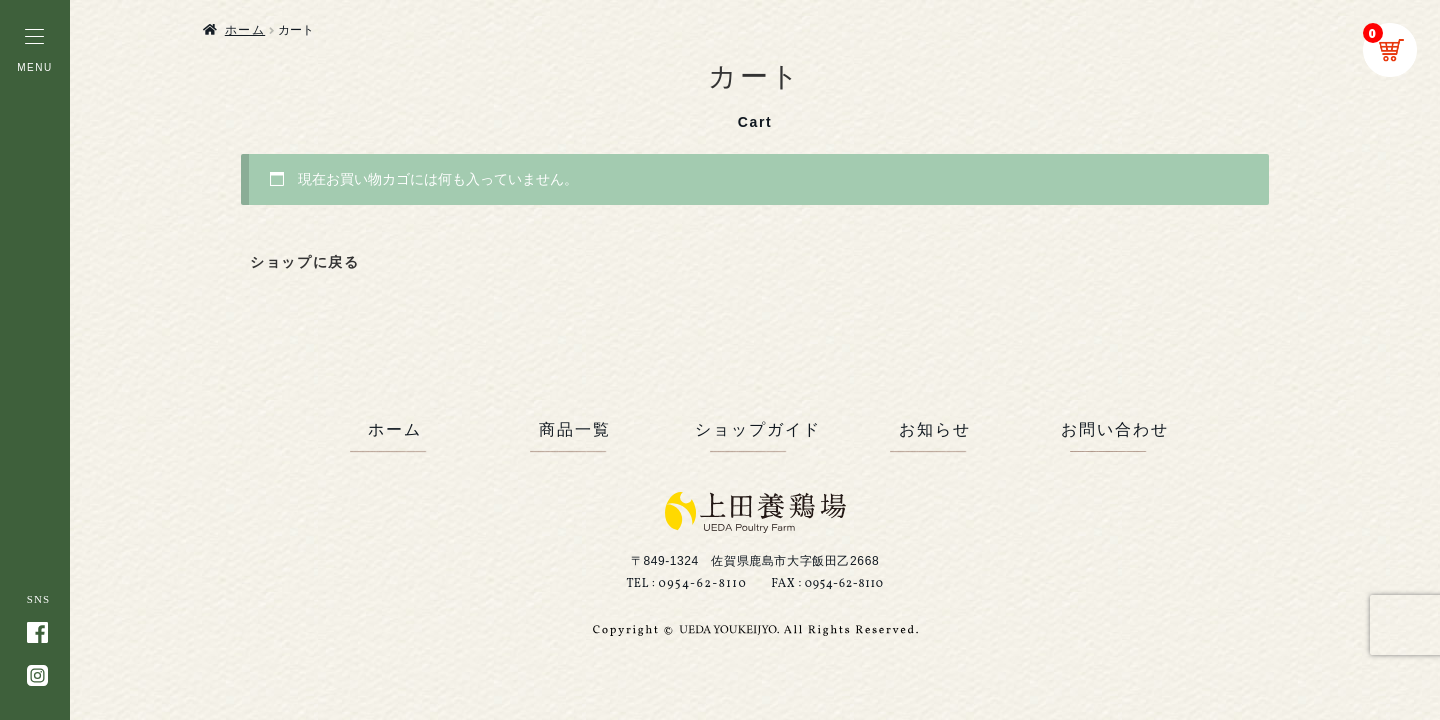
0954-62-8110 (702, 584)
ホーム (245, 30)
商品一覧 (575, 429)
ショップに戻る (305, 262)
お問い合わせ (1115, 429)
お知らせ (935, 429)
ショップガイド (755, 429)
